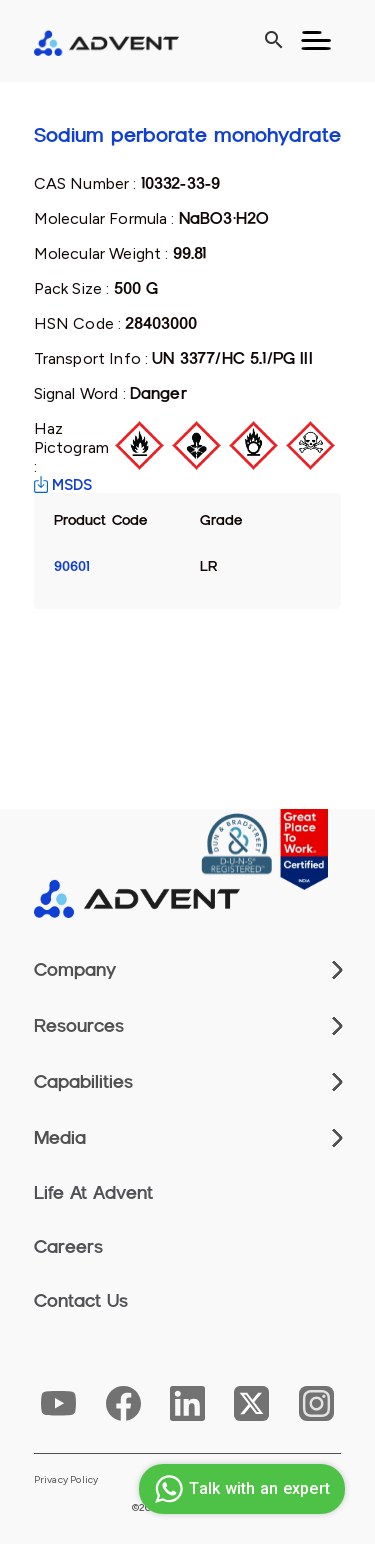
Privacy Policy (66, 1480)
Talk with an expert (239, 1489)
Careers (68, 1247)
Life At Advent (93, 1193)
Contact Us (81, 1301)
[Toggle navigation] (316, 41)
